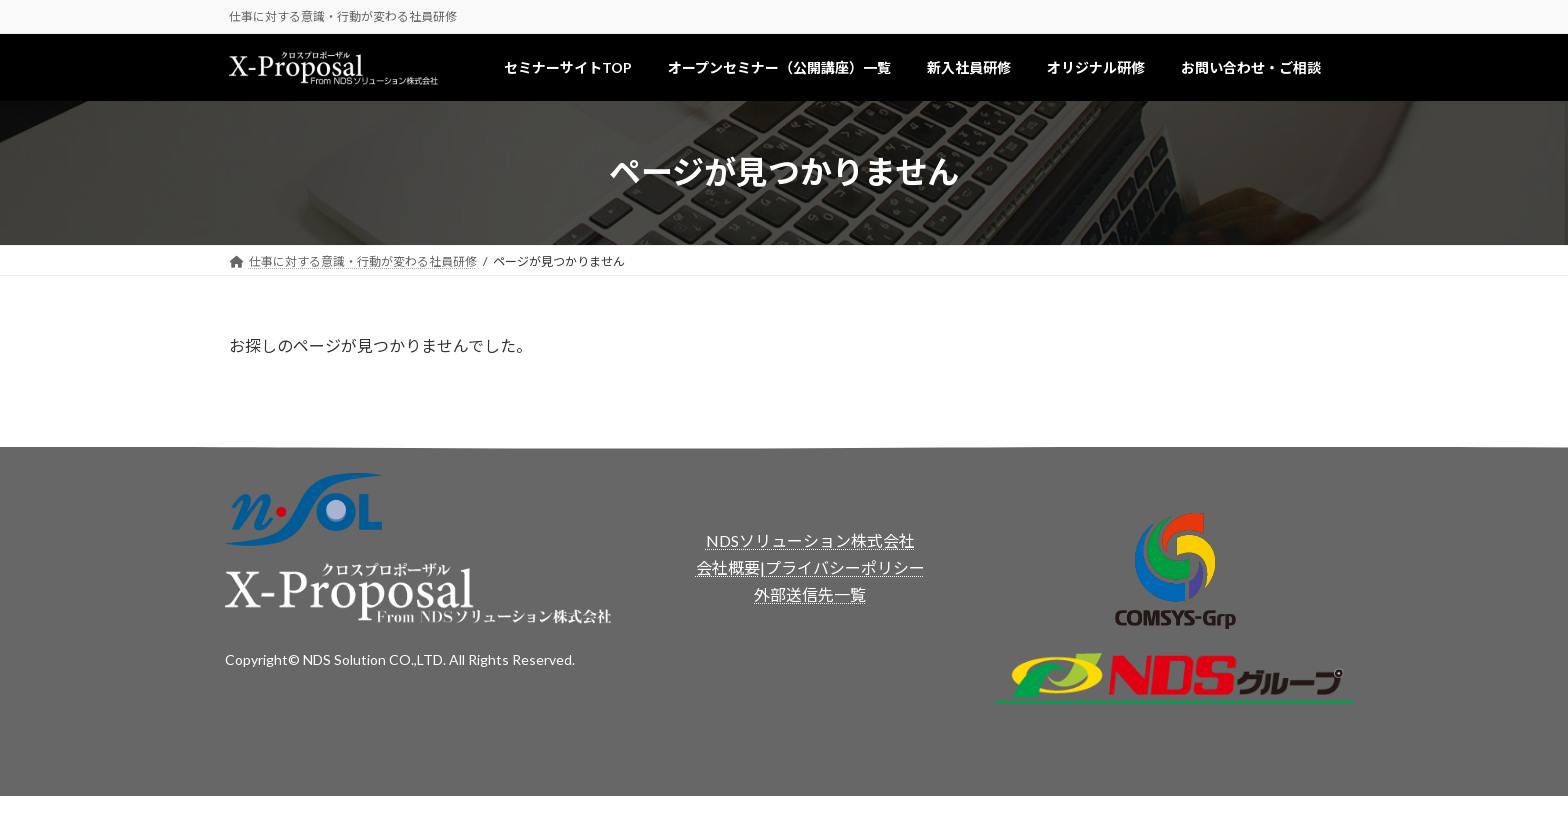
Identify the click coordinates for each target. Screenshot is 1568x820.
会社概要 (728, 567)
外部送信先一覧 (810, 594)
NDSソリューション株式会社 (810, 540)
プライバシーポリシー (845, 567)
